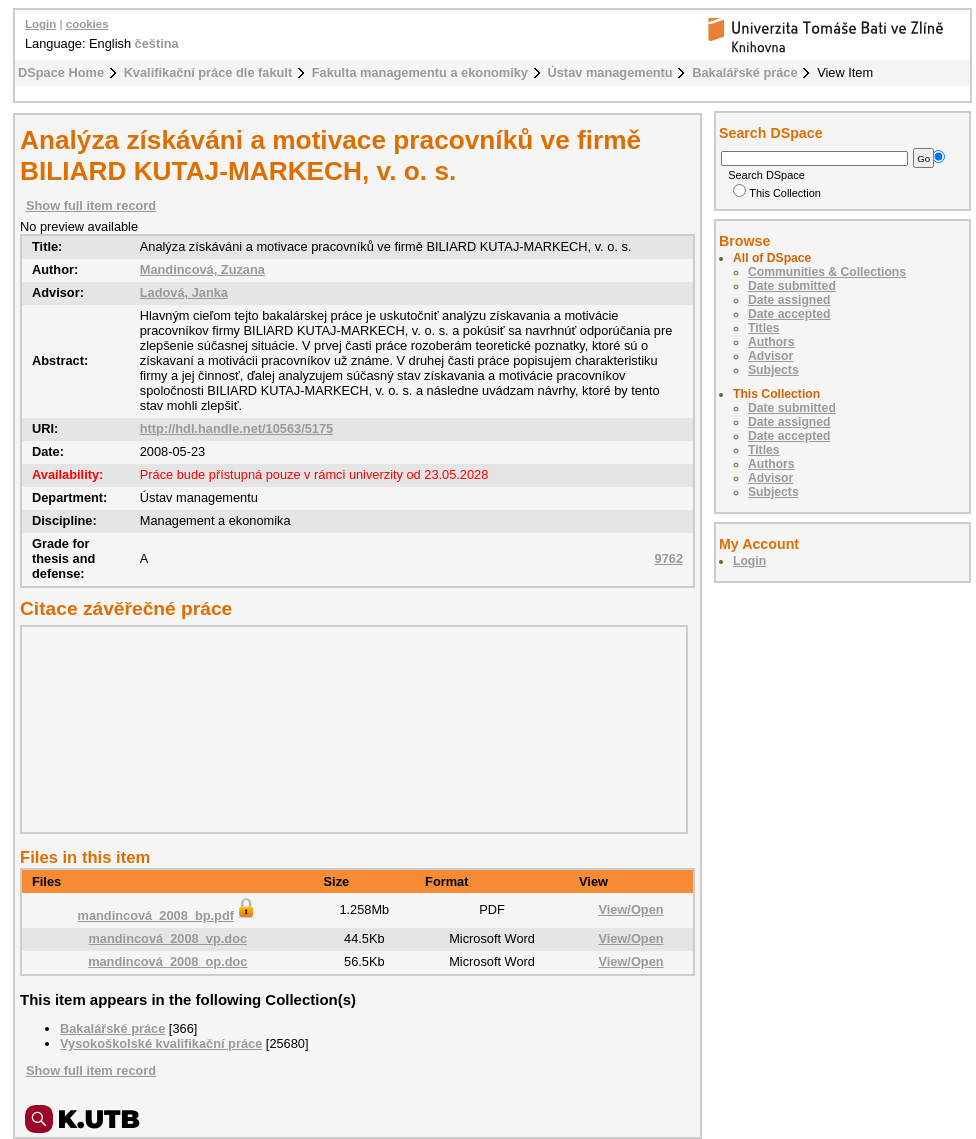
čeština (157, 43)
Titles (764, 328)
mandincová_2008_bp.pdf (168, 915)
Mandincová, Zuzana (202, 269)
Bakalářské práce (744, 72)
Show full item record (91, 205)
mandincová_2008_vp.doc (167, 938)
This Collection (777, 193)
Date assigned (789, 300)
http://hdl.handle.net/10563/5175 (236, 428)
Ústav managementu (610, 72)
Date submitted (792, 286)
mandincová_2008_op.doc (167, 961)
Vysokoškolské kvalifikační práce (161, 1043)
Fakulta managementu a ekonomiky (420, 72)
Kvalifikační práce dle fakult (208, 72)
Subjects (773, 370)
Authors (771, 342)
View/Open (630, 909)
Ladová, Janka (184, 292)
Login (40, 24)
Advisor (770, 356)
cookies (87, 24)
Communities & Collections (827, 272)
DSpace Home (61, 72)
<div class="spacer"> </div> (349, 729)
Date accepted (789, 314)
